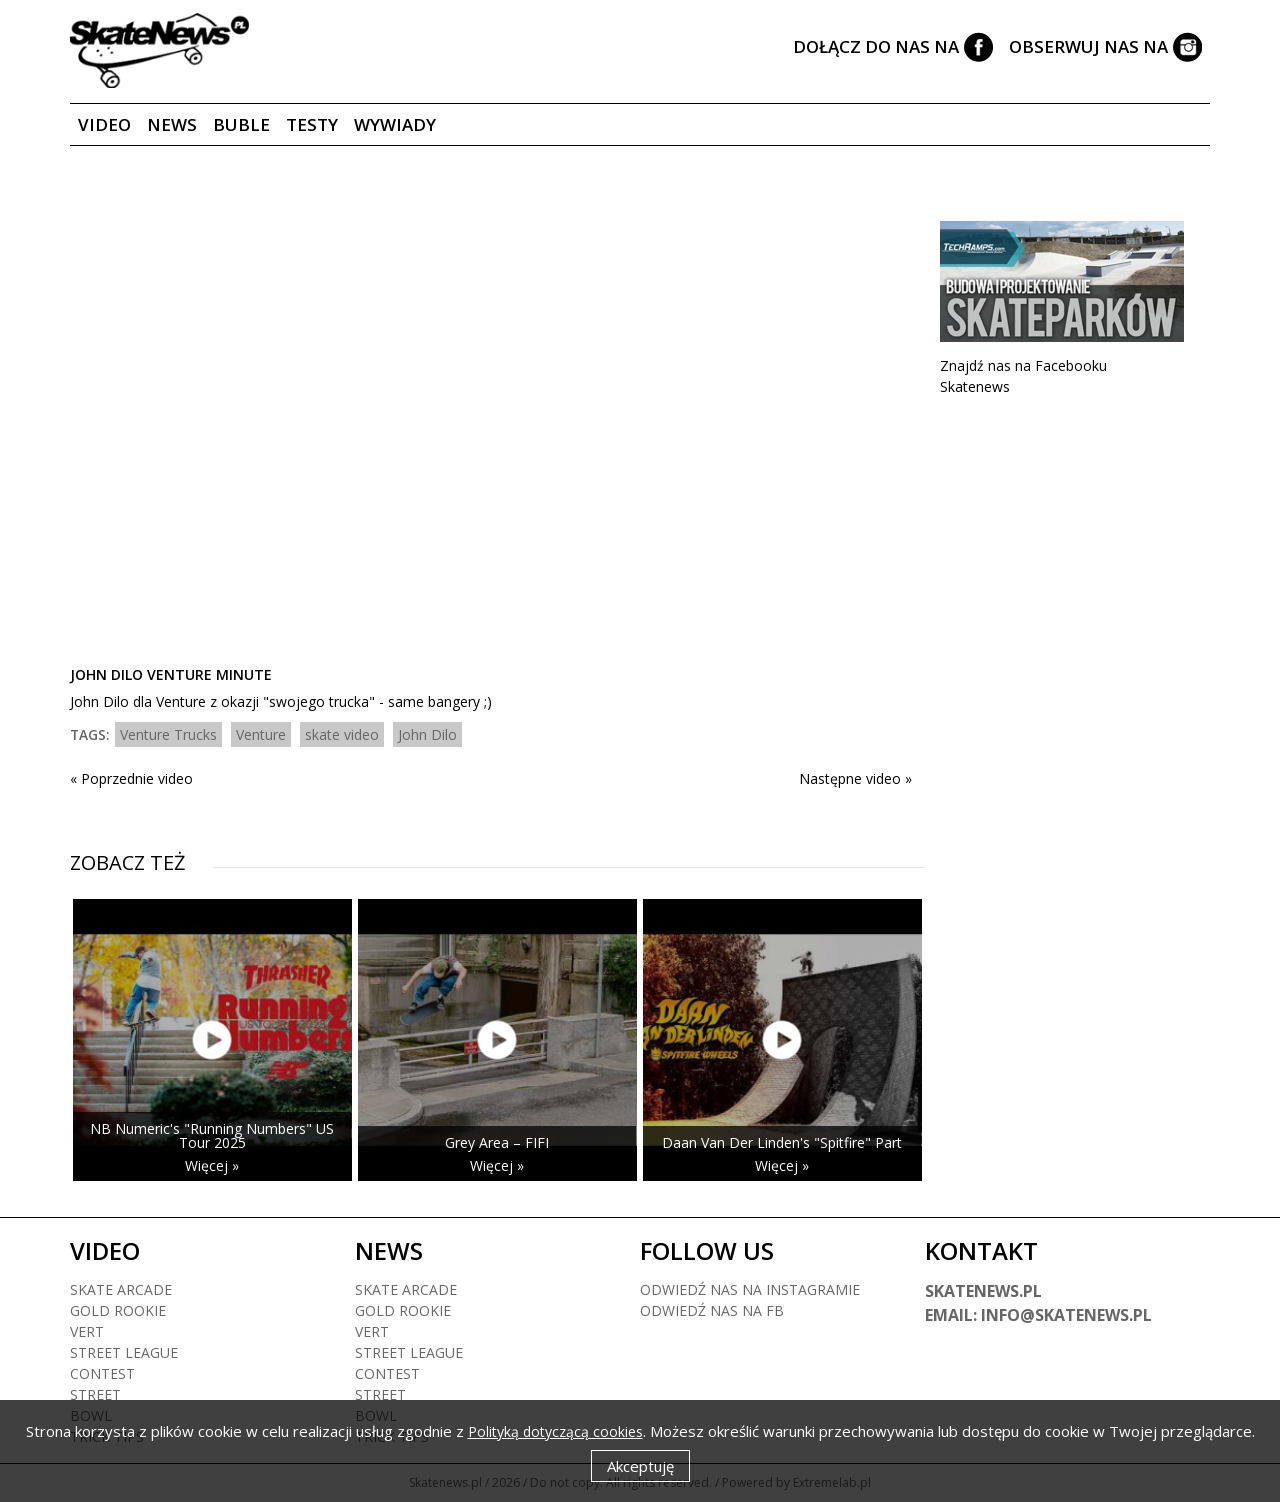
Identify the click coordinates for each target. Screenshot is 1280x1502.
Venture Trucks (168, 734)
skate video (342, 734)
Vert (87, 1331)
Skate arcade (121, 1289)
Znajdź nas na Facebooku (1023, 365)
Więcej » (212, 1165)
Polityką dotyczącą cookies (555, 1431)
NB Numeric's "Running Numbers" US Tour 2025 (212, 1135)
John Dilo (427, 734)
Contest (102, 1373)
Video (104, 124)
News (172, 124)
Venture (261, 734)
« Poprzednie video (131, 778)
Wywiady (395, 124)
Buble (241, 124)
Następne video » (855, 778)
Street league (124, 1352)
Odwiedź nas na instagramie (750, 1289)
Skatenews (975, 386)
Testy (312, 124)
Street (95, 1394)
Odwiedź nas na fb (712, 1310)
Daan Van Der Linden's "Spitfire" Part (782, 1142)
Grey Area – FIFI (497, 1142)
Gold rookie (118, 1310)
